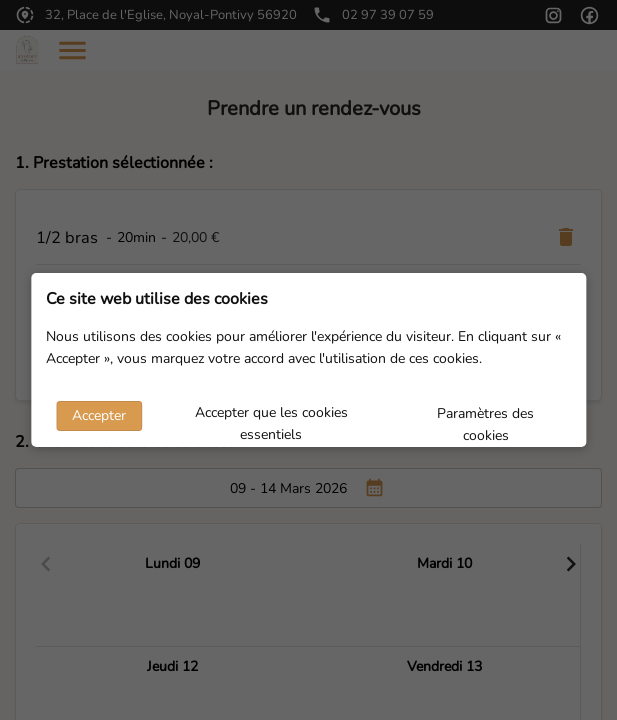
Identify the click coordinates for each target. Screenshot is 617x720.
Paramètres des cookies (485, 418)
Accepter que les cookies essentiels (271, 417)
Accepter (99, 415)
